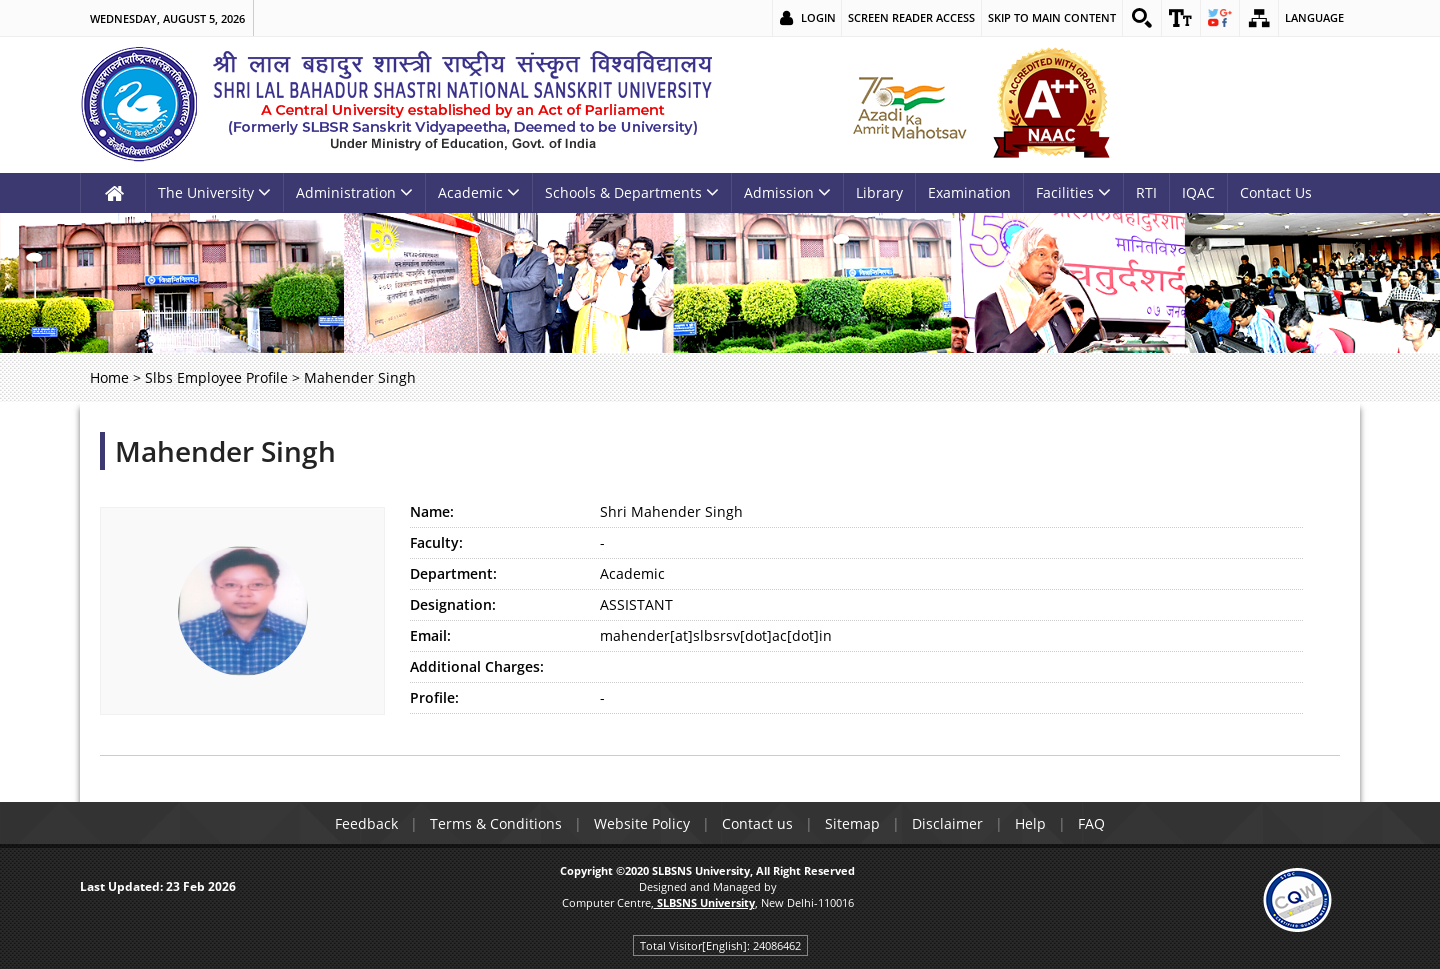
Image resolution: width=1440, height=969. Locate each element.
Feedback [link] (366, 823)
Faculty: (436, 542)
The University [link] (214, 192)
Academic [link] (479, 192)
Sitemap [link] (852, 823)
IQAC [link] (1198, 192)
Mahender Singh (225, 451)
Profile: (434, 697)
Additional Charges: (477, 666)
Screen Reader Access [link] (911, 17)
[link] (1142, 18)
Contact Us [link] (1276, 192)
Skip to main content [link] (1052, 17)
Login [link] (818, 17)
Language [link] (1314, 17)
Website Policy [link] (642, 823)
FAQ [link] (1091, 823)
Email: (430, 635)
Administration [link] (354, 192)
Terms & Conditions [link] (496, 823)
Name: (432, 511)
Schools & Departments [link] (632, 192)
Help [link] (1030, 823)
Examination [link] (969, 192)
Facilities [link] (1073, 192)
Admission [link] (787, 192)
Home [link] (109, 377)
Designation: (453, 604)
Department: (453, 573)
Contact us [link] (757, 823)
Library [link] (879, 192)
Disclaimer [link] (947, 823)
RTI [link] (1146, 192)
